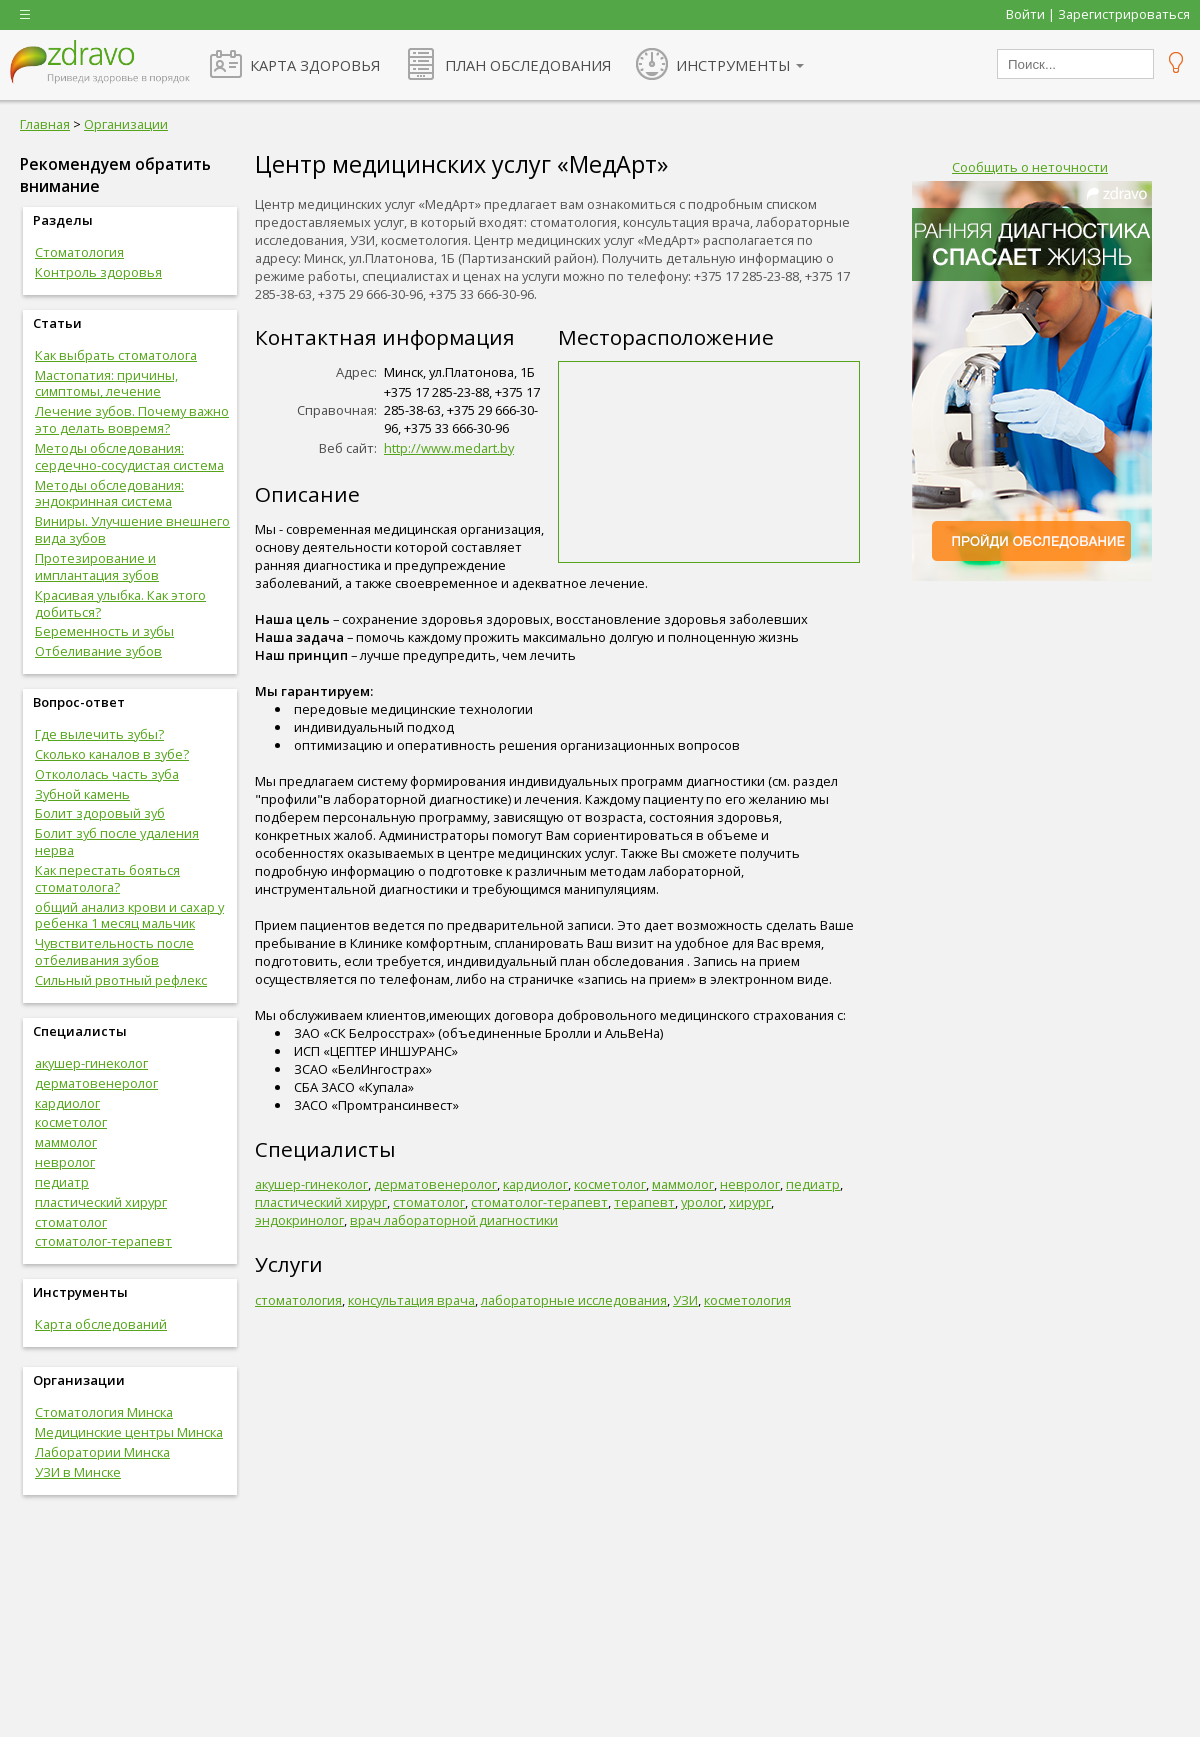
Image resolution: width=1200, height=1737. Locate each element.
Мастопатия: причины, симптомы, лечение (106, 383)
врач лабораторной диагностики (454, 1220)
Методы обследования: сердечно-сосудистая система (129, 456)
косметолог (71, 1122)
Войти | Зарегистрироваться (1098, 14)
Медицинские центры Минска (129, 1432)
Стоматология (79, 252)
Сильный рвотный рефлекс (121, 980)
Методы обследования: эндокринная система (109, 493)
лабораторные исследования (574, 1300)
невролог (65, 1162)
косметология (747, 1300)
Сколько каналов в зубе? (112, 754)
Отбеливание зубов (98, 651)
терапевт (644, 1202)
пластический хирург (101, 1202)
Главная (45, 124)
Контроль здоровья (98, 272)
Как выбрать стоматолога (116, 355)
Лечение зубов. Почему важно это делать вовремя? (132, 419)
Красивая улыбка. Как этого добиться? (120, 603)
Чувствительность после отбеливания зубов (114, 951)
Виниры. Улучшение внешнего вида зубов (132, 529)
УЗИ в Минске (78, 1472)
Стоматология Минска (104, 1412)
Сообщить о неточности (1030, 167)
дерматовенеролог (96, 1083)
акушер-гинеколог (91, 1063)
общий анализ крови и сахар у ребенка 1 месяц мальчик (129, 915)
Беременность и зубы (104, 631)
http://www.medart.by (449, 448)
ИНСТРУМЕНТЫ (733, 65)
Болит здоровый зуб (100, 813)
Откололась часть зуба (107, 774)
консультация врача (411, 1300)
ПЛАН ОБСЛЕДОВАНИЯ (528, 65)
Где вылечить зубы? (99, 734)
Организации (126, 124)
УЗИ (685, 1300)
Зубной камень (82, 794)
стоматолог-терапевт (103, 1241)
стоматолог (71, 1222)
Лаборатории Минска (102, 1452)
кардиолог (67, 1103)
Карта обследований (101, 1324)
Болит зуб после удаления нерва (117, 841)
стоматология (298, 1300)
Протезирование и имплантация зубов (97, 566)
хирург (750, 1202)
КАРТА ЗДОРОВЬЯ (315, 65)
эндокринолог (299, 1220)
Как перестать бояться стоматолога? (107, 878)
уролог (702, 1202)
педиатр (62, 1182)
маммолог (66, 1142)
